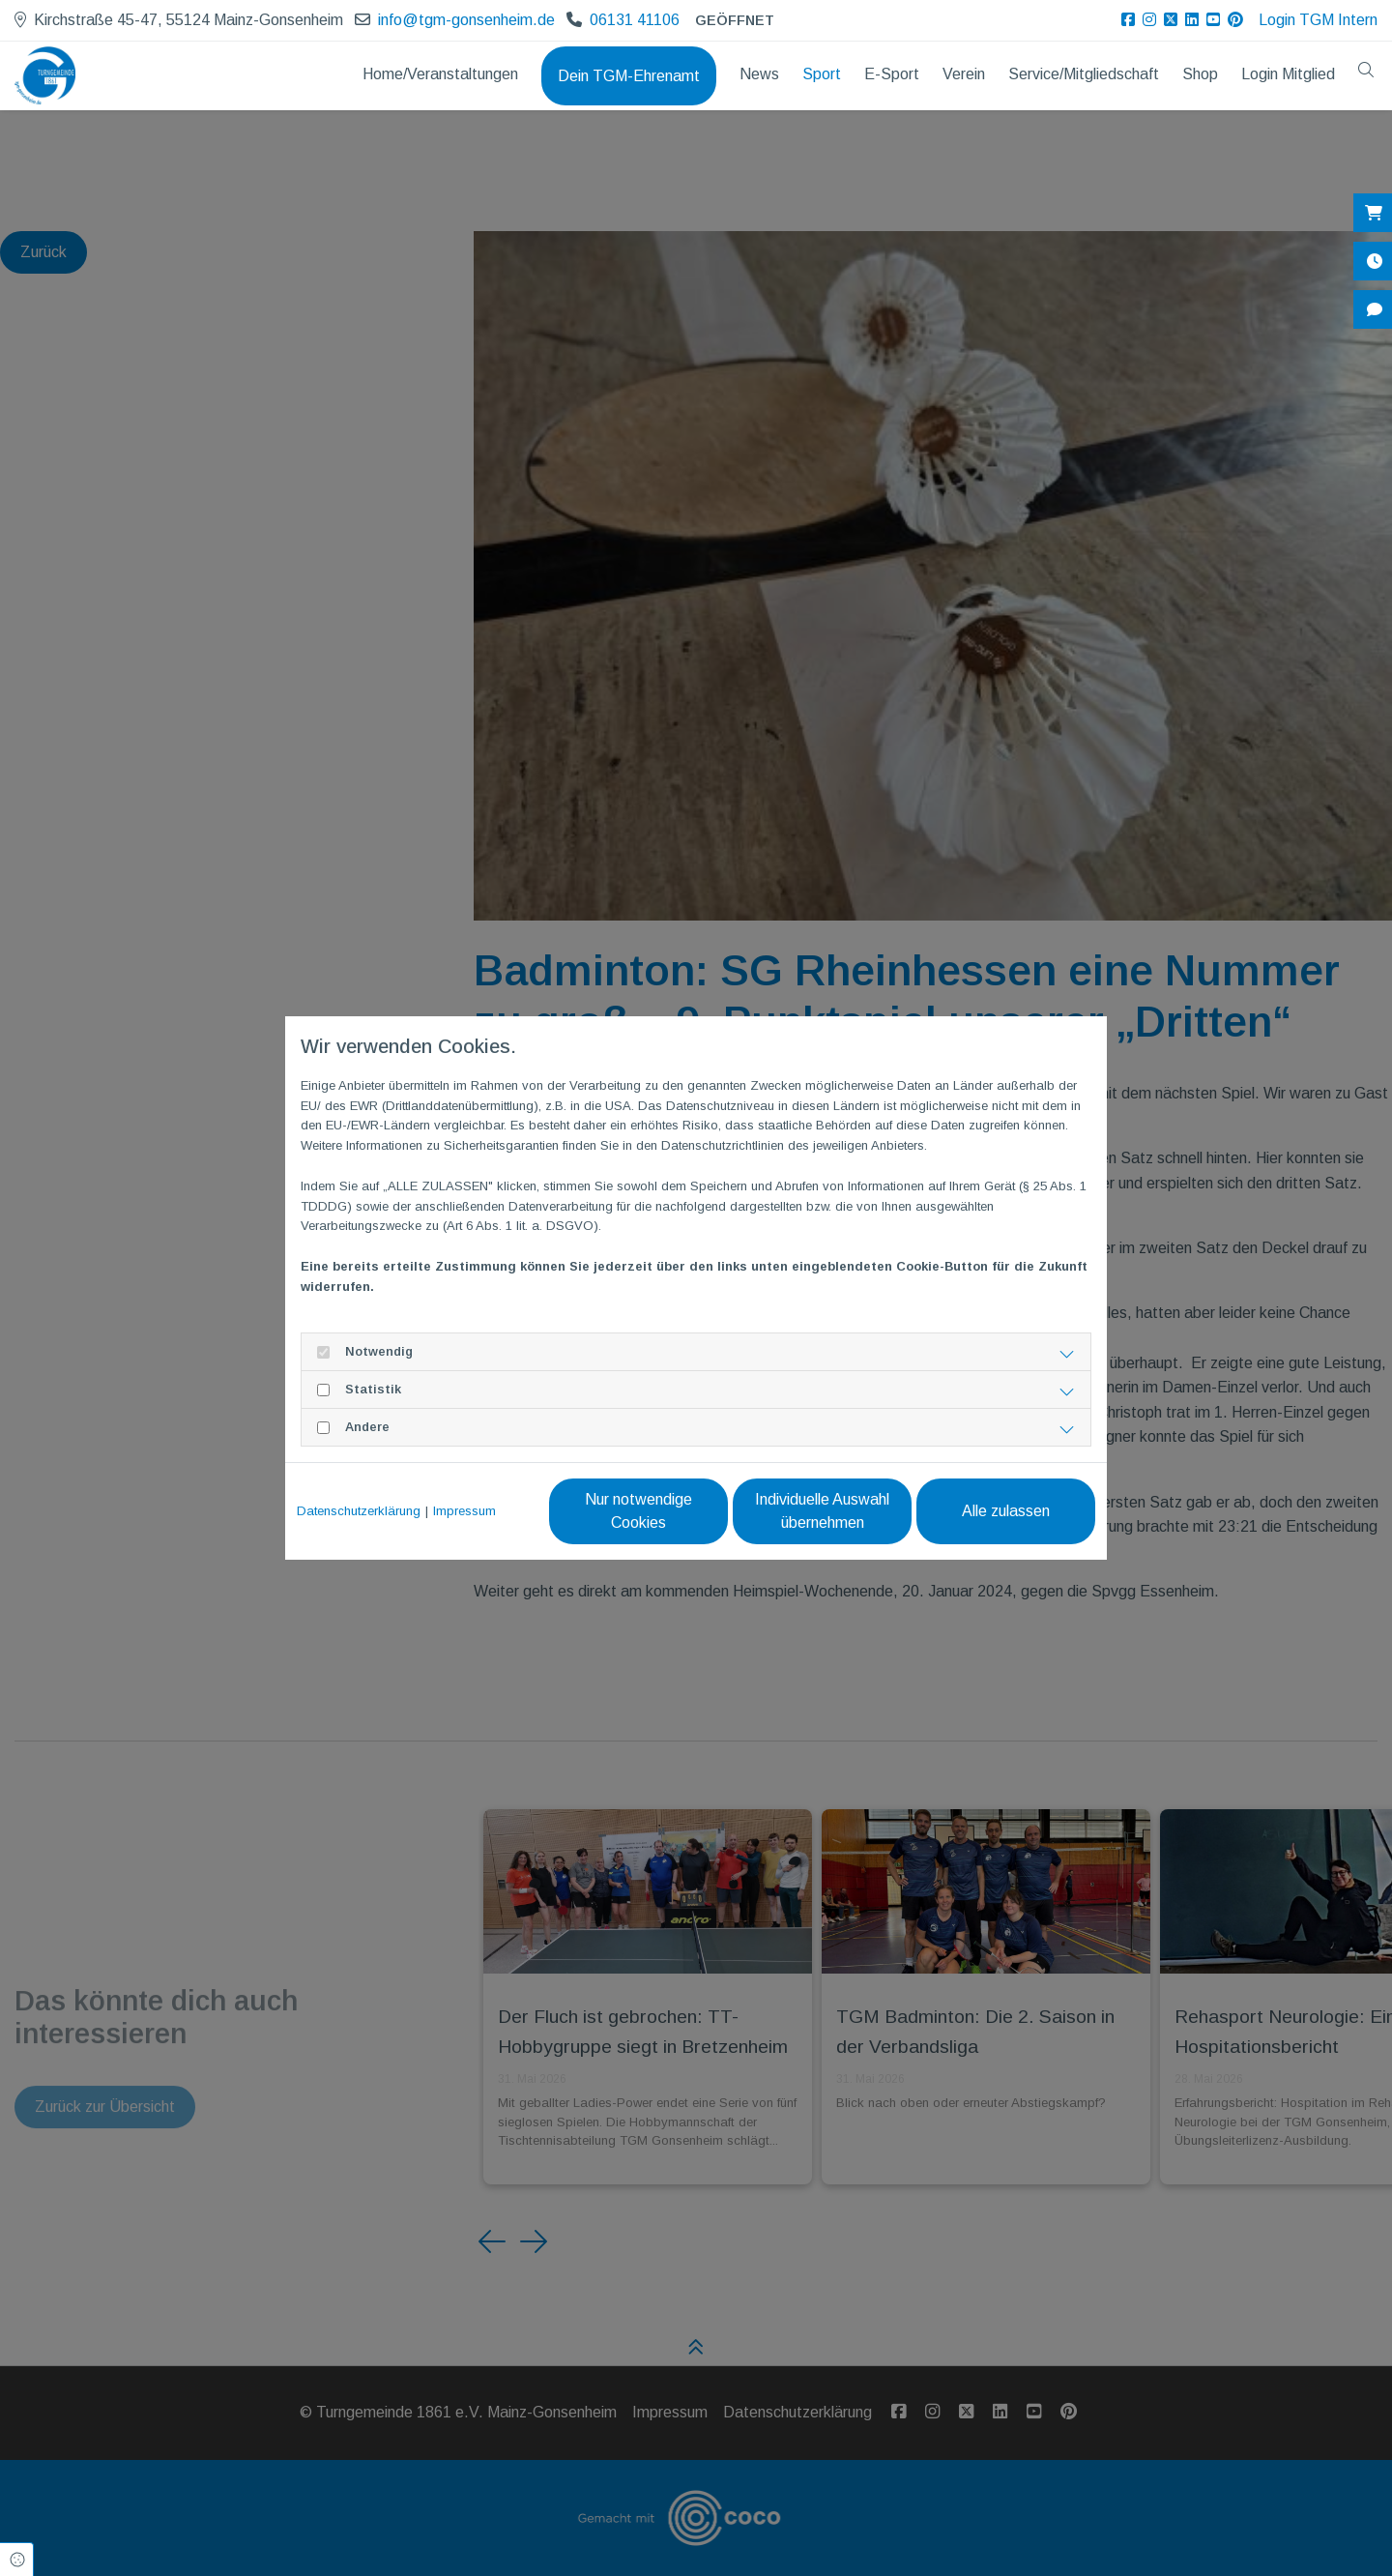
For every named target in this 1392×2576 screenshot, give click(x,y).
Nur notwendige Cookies (638, 1511)
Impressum (464, 1511)
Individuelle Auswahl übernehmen (822, 1511)
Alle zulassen (1006, 1511)
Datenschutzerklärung (358, 1511)
